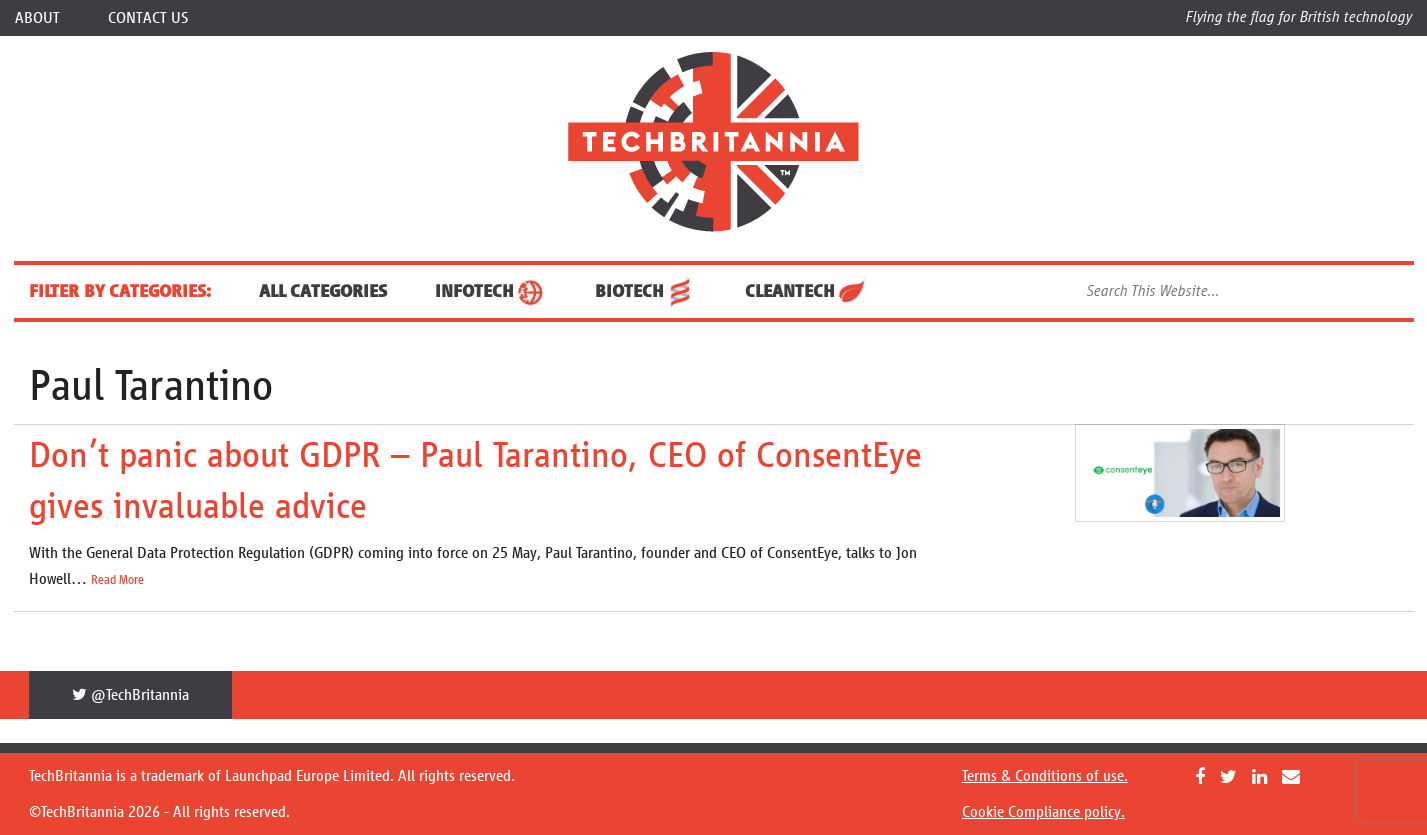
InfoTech (491, 291)
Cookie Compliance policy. (1043, 811)
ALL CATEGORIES (323, 291)
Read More (117, 580)
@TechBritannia (130, 694)
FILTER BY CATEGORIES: (120, 291)
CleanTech (806, 291)
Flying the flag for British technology (1299, 16)
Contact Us (148, 17)
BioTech (646, 291)
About (37, 17)
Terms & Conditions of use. (1045, 775)
